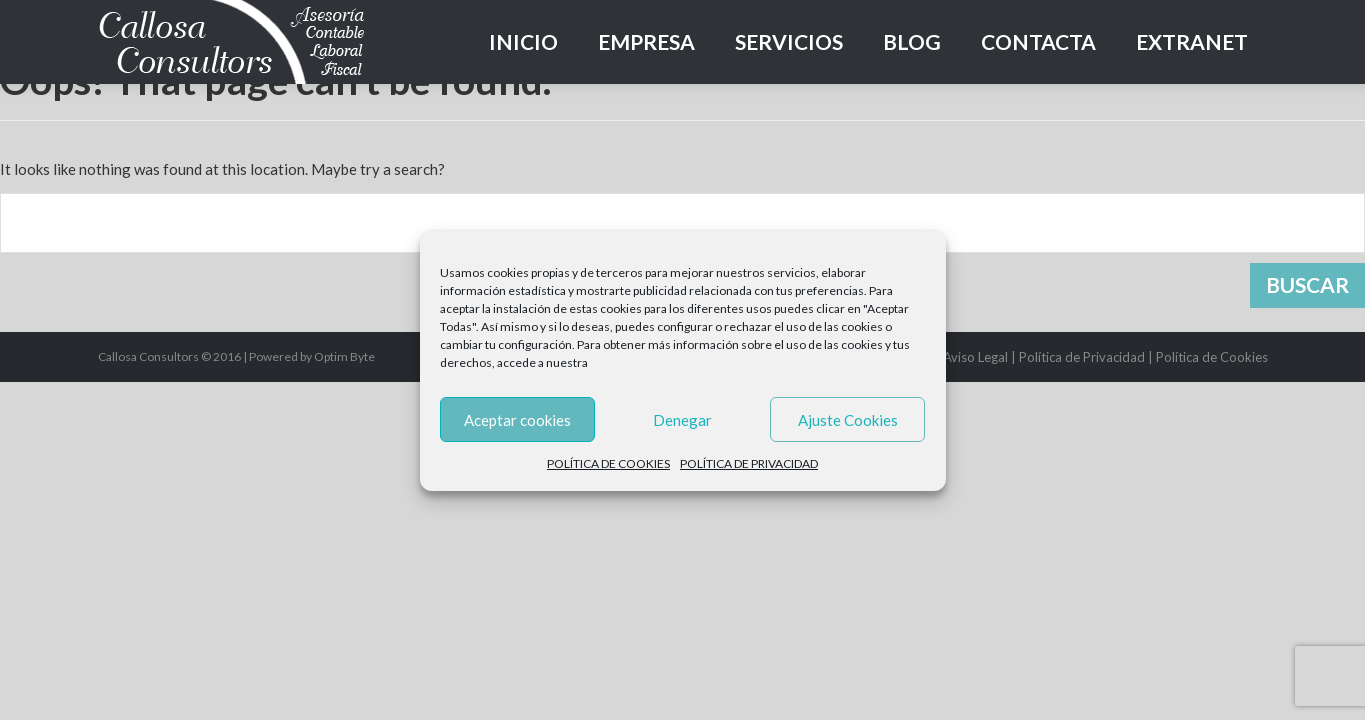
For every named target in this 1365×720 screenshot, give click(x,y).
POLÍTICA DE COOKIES (608, 463)
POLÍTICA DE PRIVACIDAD (749, 463)
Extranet (1192, 41)
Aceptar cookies (517, 420)
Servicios (789, 41)
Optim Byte (344, 356)
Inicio (523, 41)
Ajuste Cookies (848, 420)
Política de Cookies (1212, 357)
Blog (912, 41)
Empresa (646, 41)
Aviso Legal (975, 357)
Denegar (682, 420)
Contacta (1038, 41)
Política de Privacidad (1082, 357)
